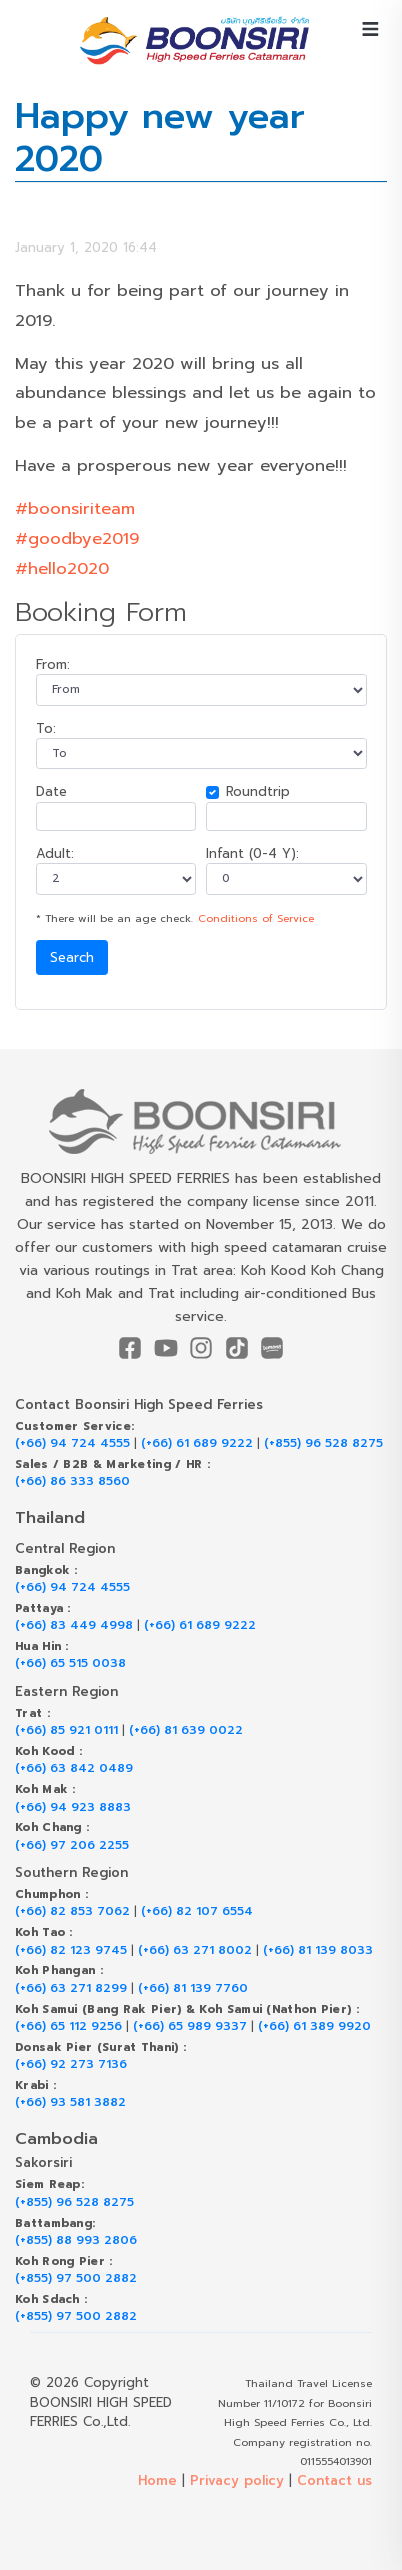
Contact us (334, 2480)
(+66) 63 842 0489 (74, 1768)
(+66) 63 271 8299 (71, 1988)
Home (157, 2480)
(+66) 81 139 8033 (318, 1950)
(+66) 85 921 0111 (66, 1730)
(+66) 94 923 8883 (73, 1807)
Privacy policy (237, 2480)
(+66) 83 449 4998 (74, 1625)
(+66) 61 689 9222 (197, 1443)
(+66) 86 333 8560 (72, 1481)
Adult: (55, 853)
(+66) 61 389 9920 (314, 2026)
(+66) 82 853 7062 (72, 1911)
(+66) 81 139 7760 (193, 1988)
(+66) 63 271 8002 (195, 1950)
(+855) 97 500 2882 (76, 2278)
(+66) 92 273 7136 (71, 2064)
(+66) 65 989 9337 (190, 2026)
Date (51, 791)
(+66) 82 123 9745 (71, 1950)
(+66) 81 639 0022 (186, 1730)
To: (46, 728)
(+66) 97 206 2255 (72, 1845)
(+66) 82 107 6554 (197, 1911)
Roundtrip (258, 791)
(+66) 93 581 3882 (70, 2102)
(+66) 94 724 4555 (72, 1443)
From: (53, 664)
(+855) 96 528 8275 (323, 1443)
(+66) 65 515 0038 (70, 1663)
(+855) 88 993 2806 (76, 2240)
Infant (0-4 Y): (252, 853)
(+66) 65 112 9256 (68, 2026)
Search (72, 957)
